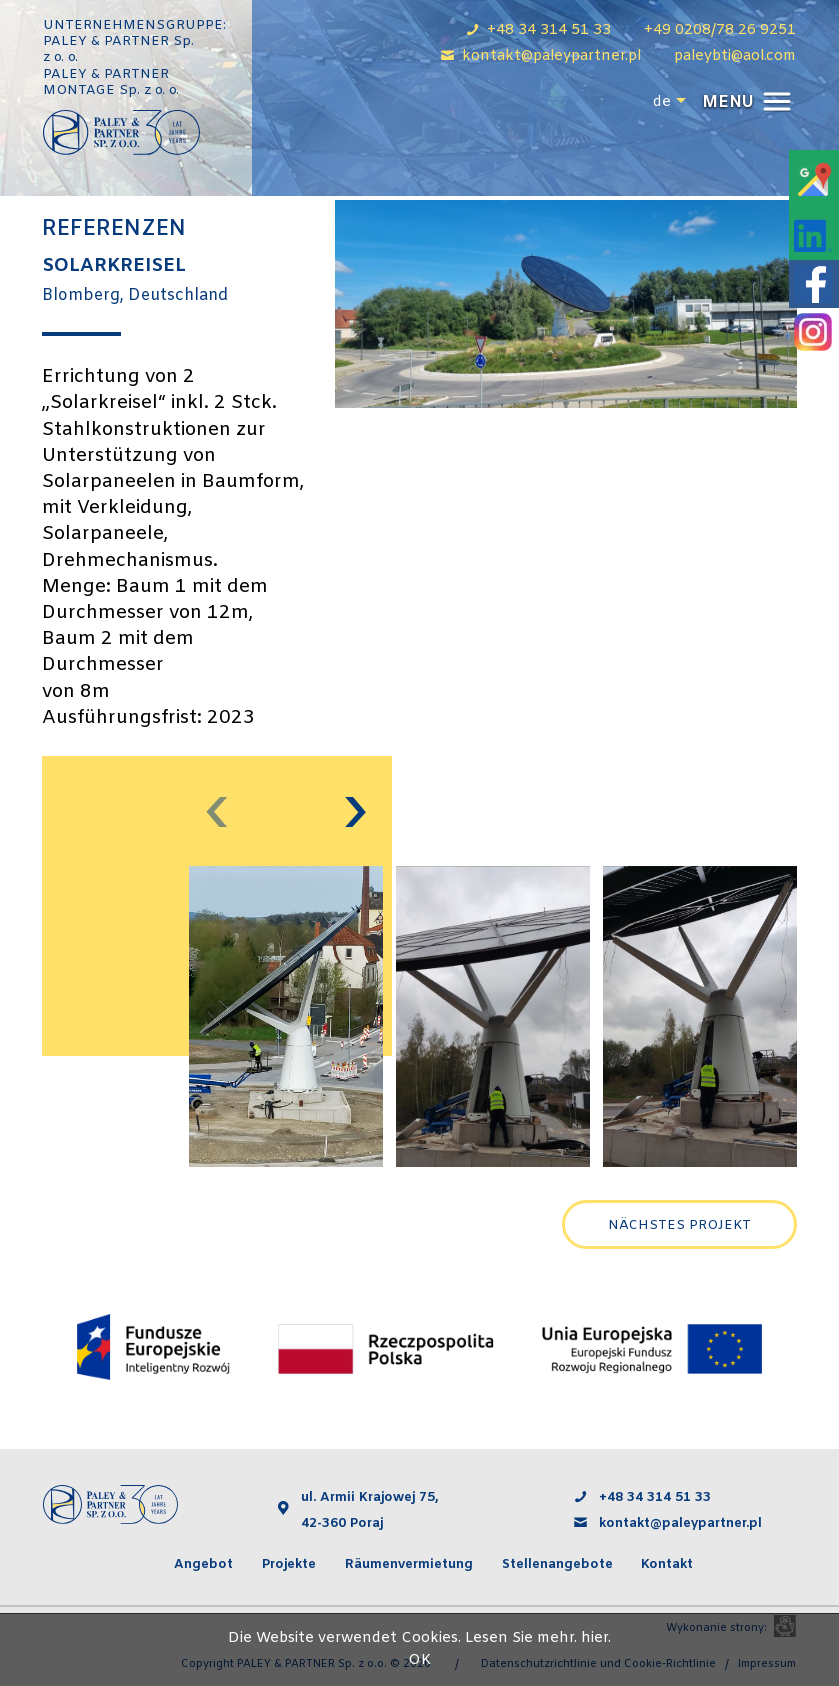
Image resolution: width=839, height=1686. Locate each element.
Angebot (203, 1564)
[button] (744, 102)
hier (594, 1638)
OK (419, 1660)
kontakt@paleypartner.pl (682, 1523)
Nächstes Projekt (679, 1225)
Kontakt (667, 1564)
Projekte (289, 1564)
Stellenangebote (557, 1564)
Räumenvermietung (409, 1564)
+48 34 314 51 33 (655, 1497)
